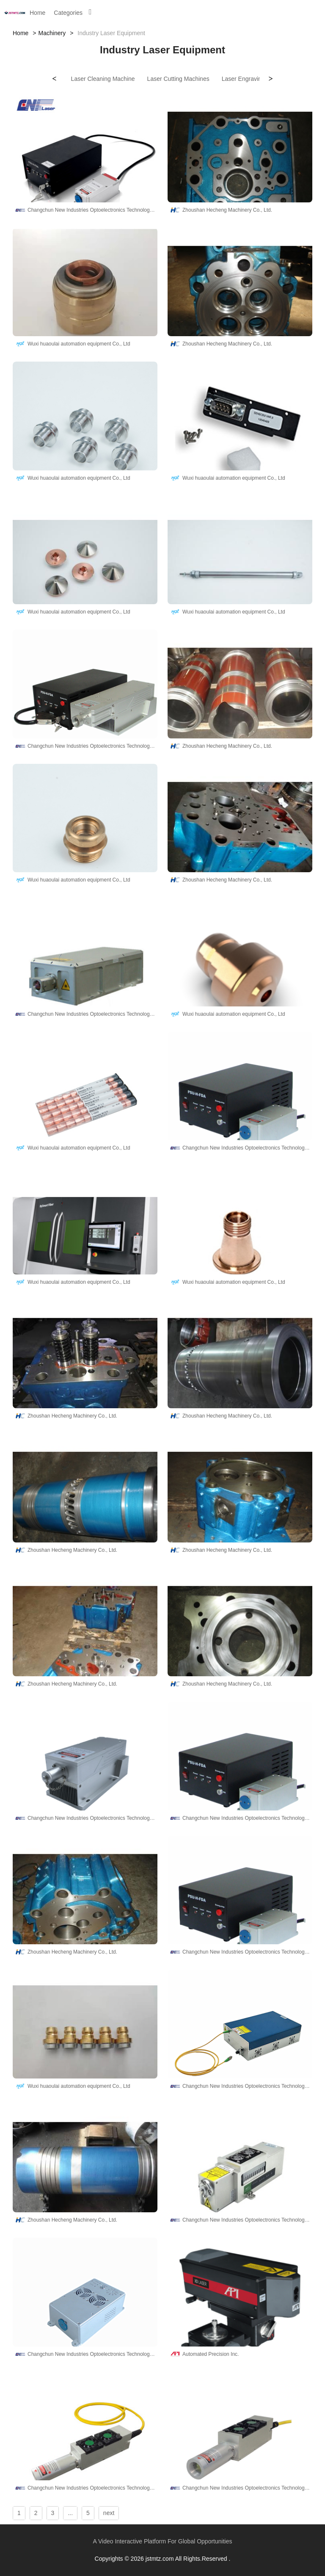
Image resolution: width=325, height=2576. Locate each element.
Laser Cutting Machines (178, 78)
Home (37, 12)
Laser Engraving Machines (257, 78)
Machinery (52, 33)
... (70, 2513)
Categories (68, 12)
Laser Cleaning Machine (103, 78)
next (108, 2513)
